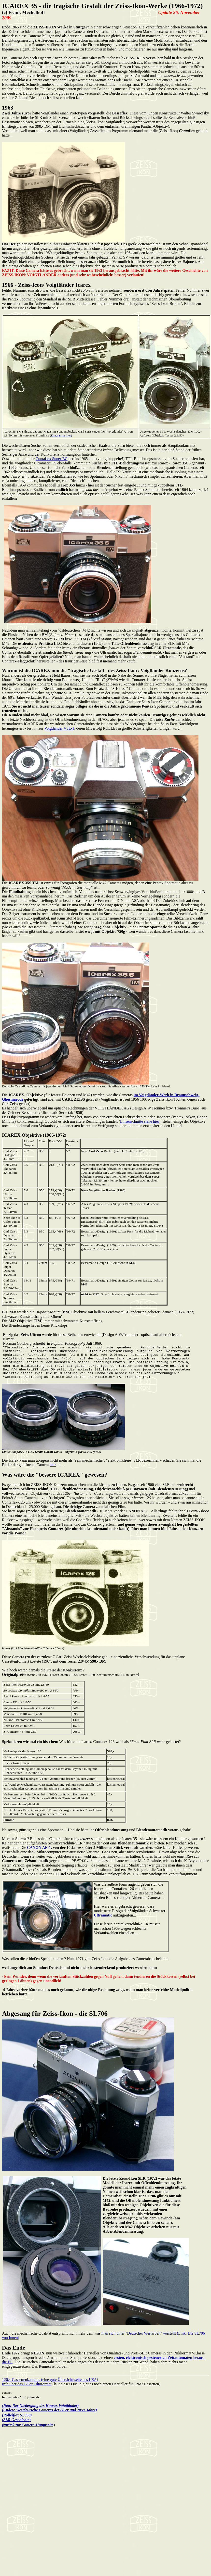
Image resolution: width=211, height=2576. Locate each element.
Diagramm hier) (61, 435)
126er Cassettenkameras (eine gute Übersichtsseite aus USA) (50, 2379)
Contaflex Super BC (52, 459)
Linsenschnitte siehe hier (139, 1121)
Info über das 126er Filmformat (27, 2384)
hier (53, 1465)
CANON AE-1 (39, 1847)
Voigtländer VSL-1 (59, 728)
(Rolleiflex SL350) (17, 2415)
